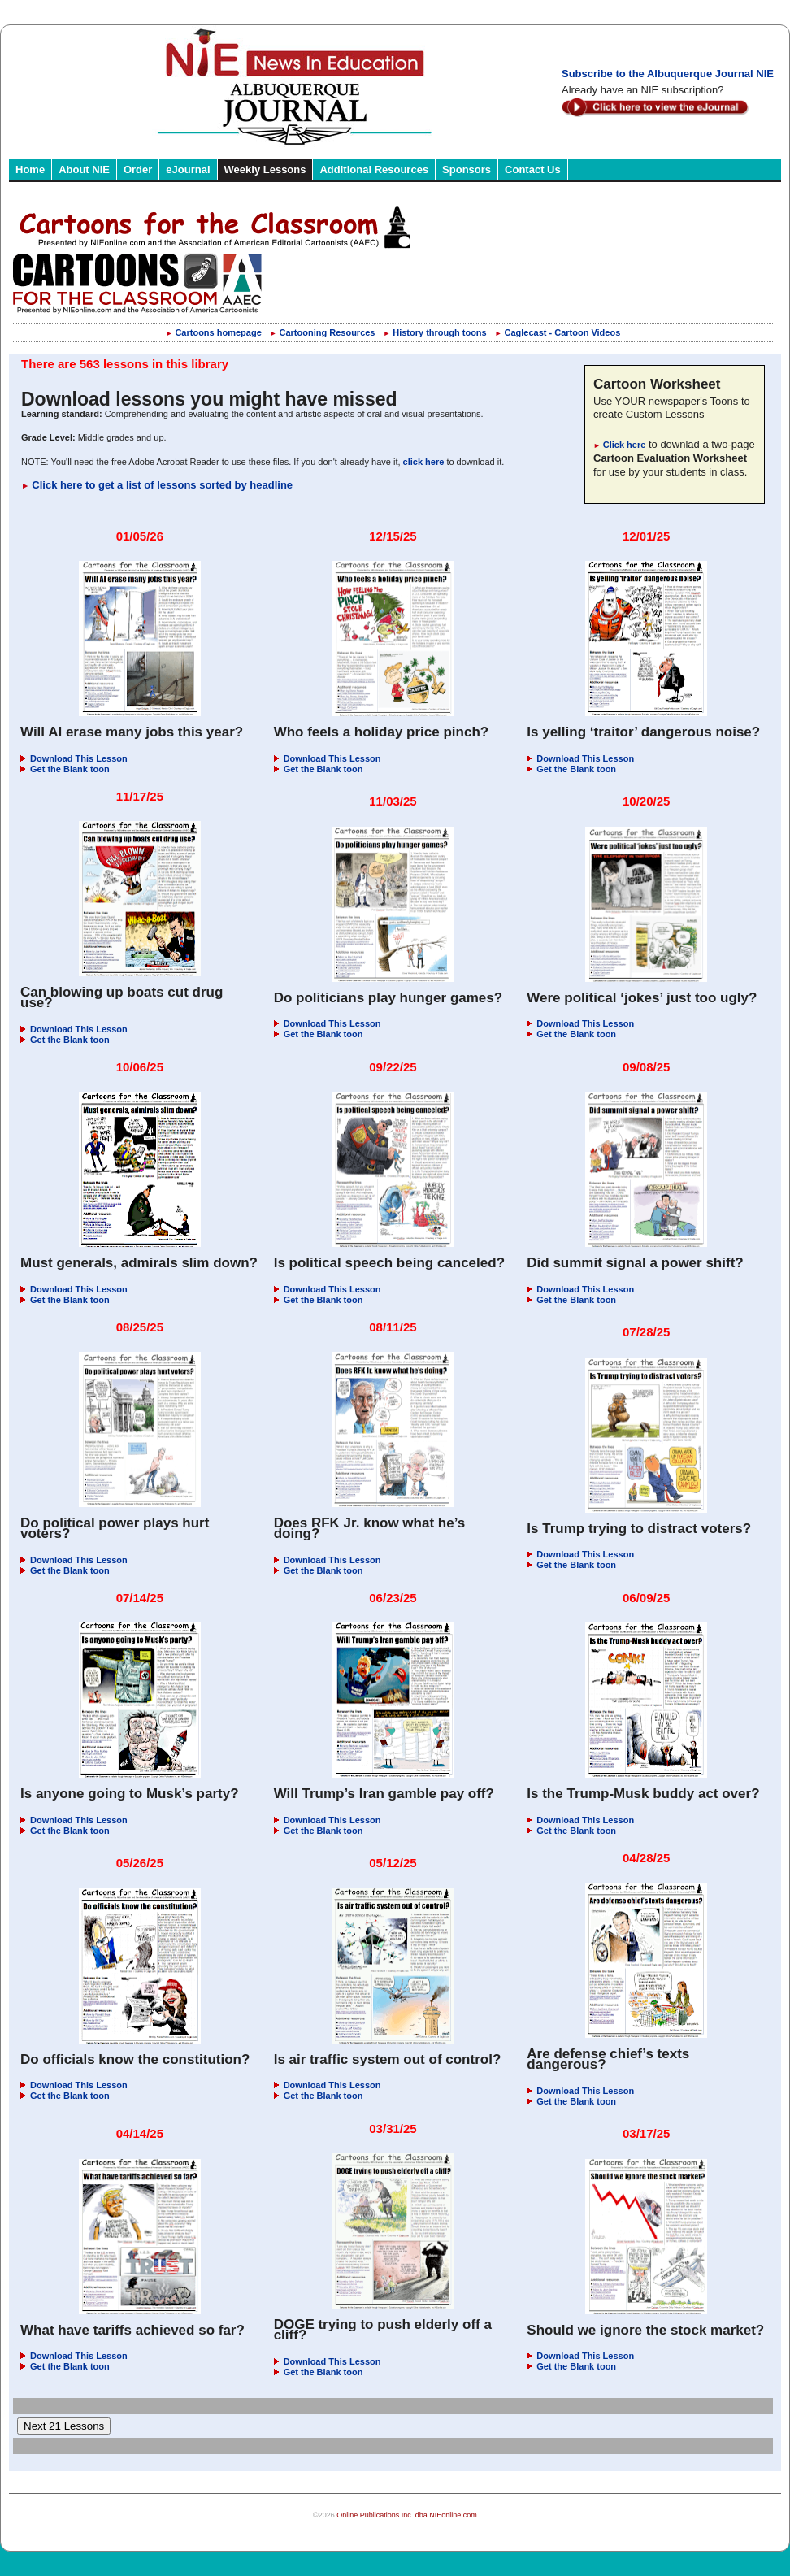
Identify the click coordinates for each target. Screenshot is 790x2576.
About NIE (84, 169)
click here (424, 462)
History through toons (435, 332)
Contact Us (533, 169)
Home (30, 169)
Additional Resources (373, 169)
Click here (619, 445)
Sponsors (466, 169)
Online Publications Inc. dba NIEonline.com (406, 2515)
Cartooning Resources (322, 332)
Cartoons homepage (214, 332)
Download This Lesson (74, 758)
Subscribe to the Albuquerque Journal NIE (668, 73)
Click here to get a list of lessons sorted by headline (157, 485)
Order (138, 169)
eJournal (188, 169)
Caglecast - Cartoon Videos (558, 332)
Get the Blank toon (65, 769)
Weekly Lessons (265, 169)
